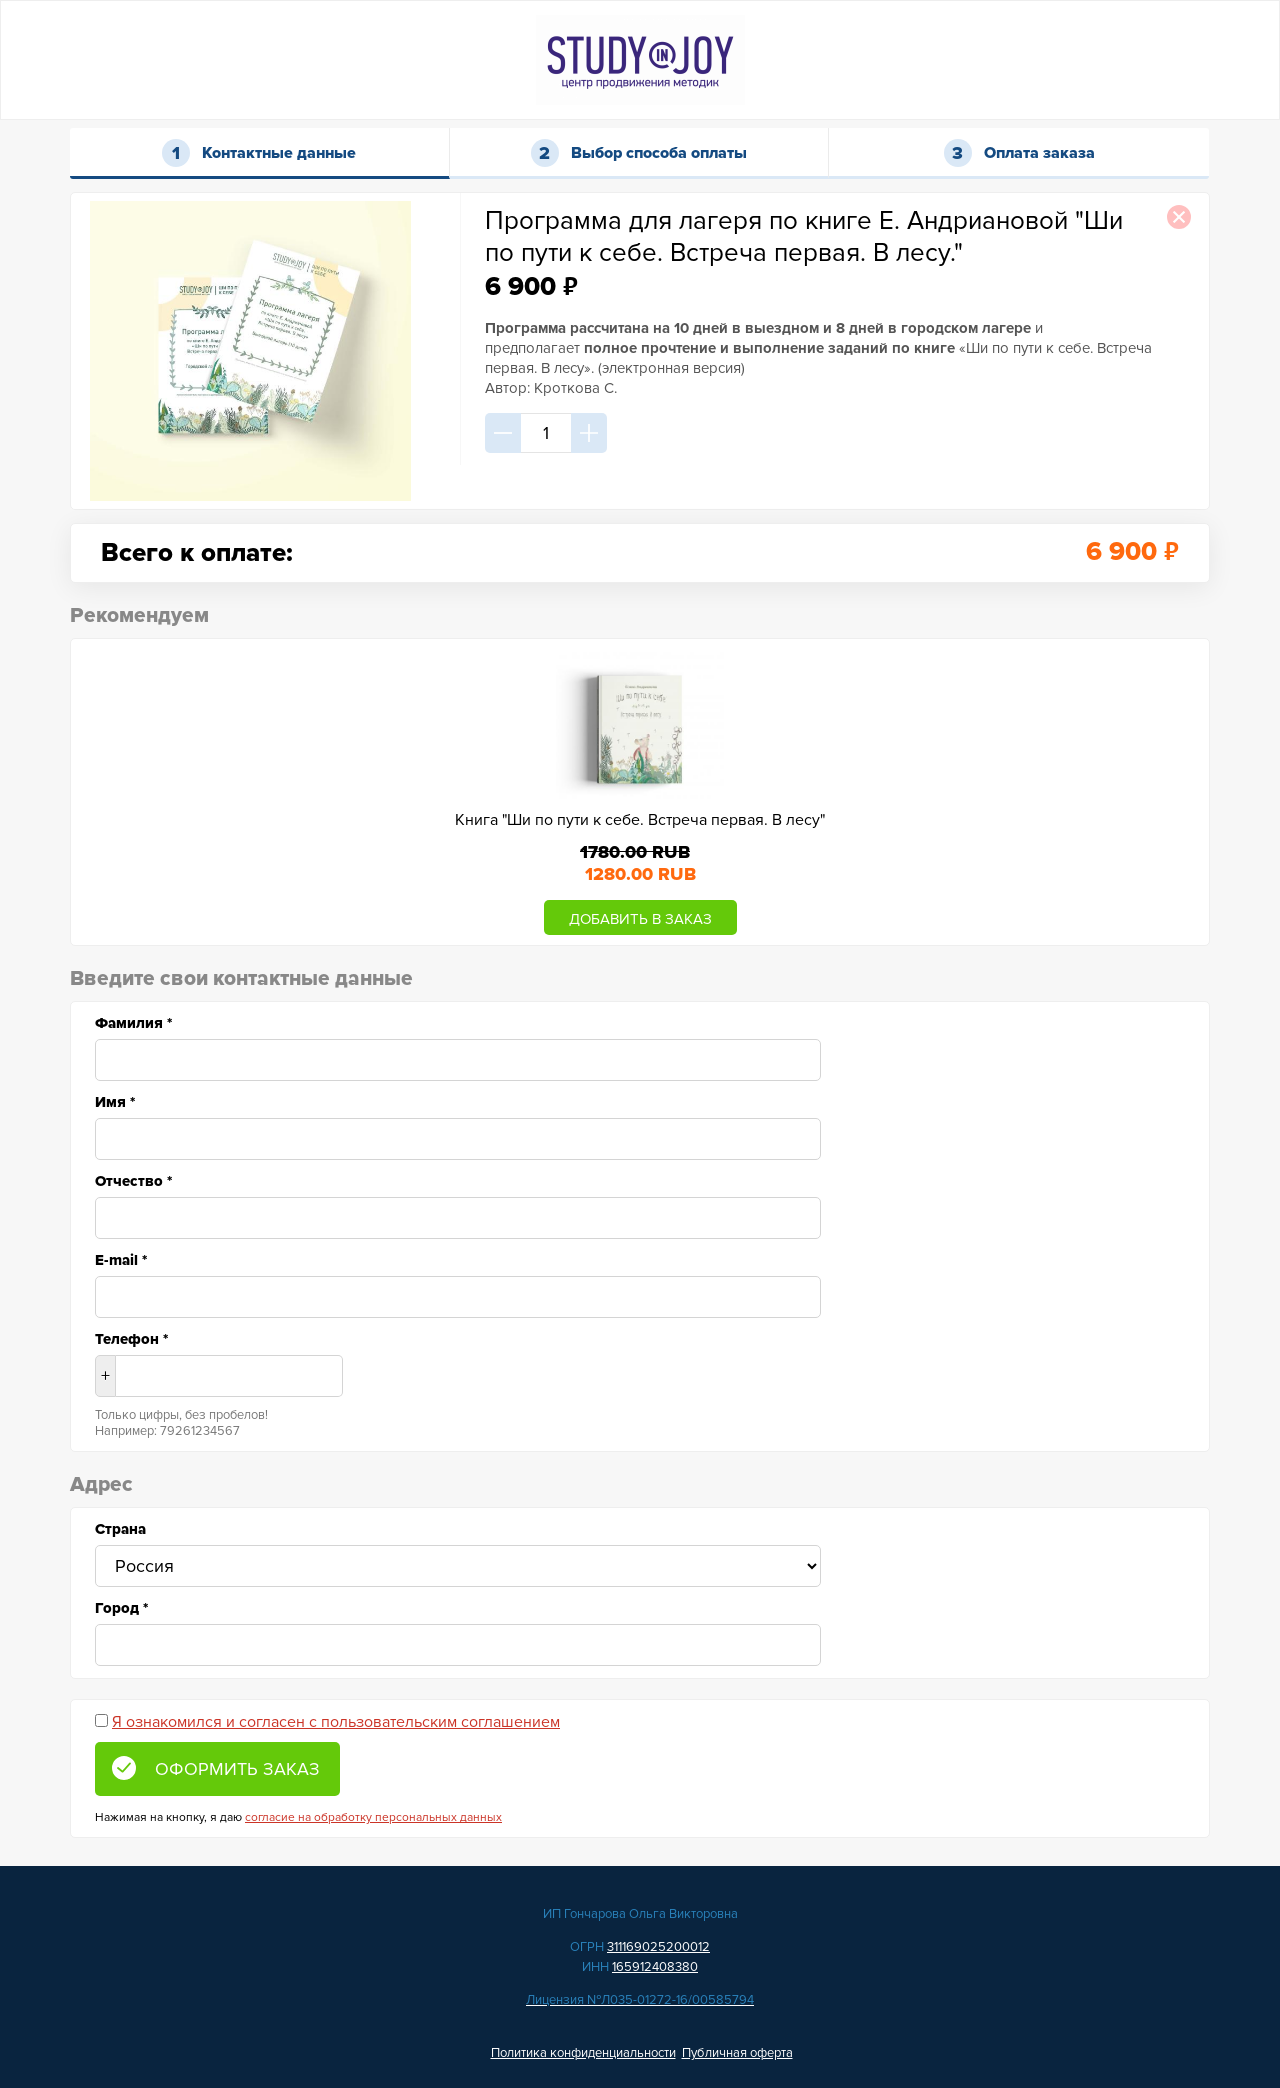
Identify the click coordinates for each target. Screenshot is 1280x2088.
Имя (115, 1102)
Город (121, 1608)
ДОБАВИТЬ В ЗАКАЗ (640, 919)
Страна (120, 1529)
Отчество (133, 1181)
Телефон (131, 1339)
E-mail (121, 1260)
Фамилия (133, 1023)
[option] (640, 792)
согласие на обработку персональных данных (373, 1817)
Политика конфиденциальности (583, 2053)
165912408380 (655, 1967)
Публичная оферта (737, 2053)
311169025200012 (658, 1947)
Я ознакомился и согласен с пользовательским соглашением (336, 1722)
